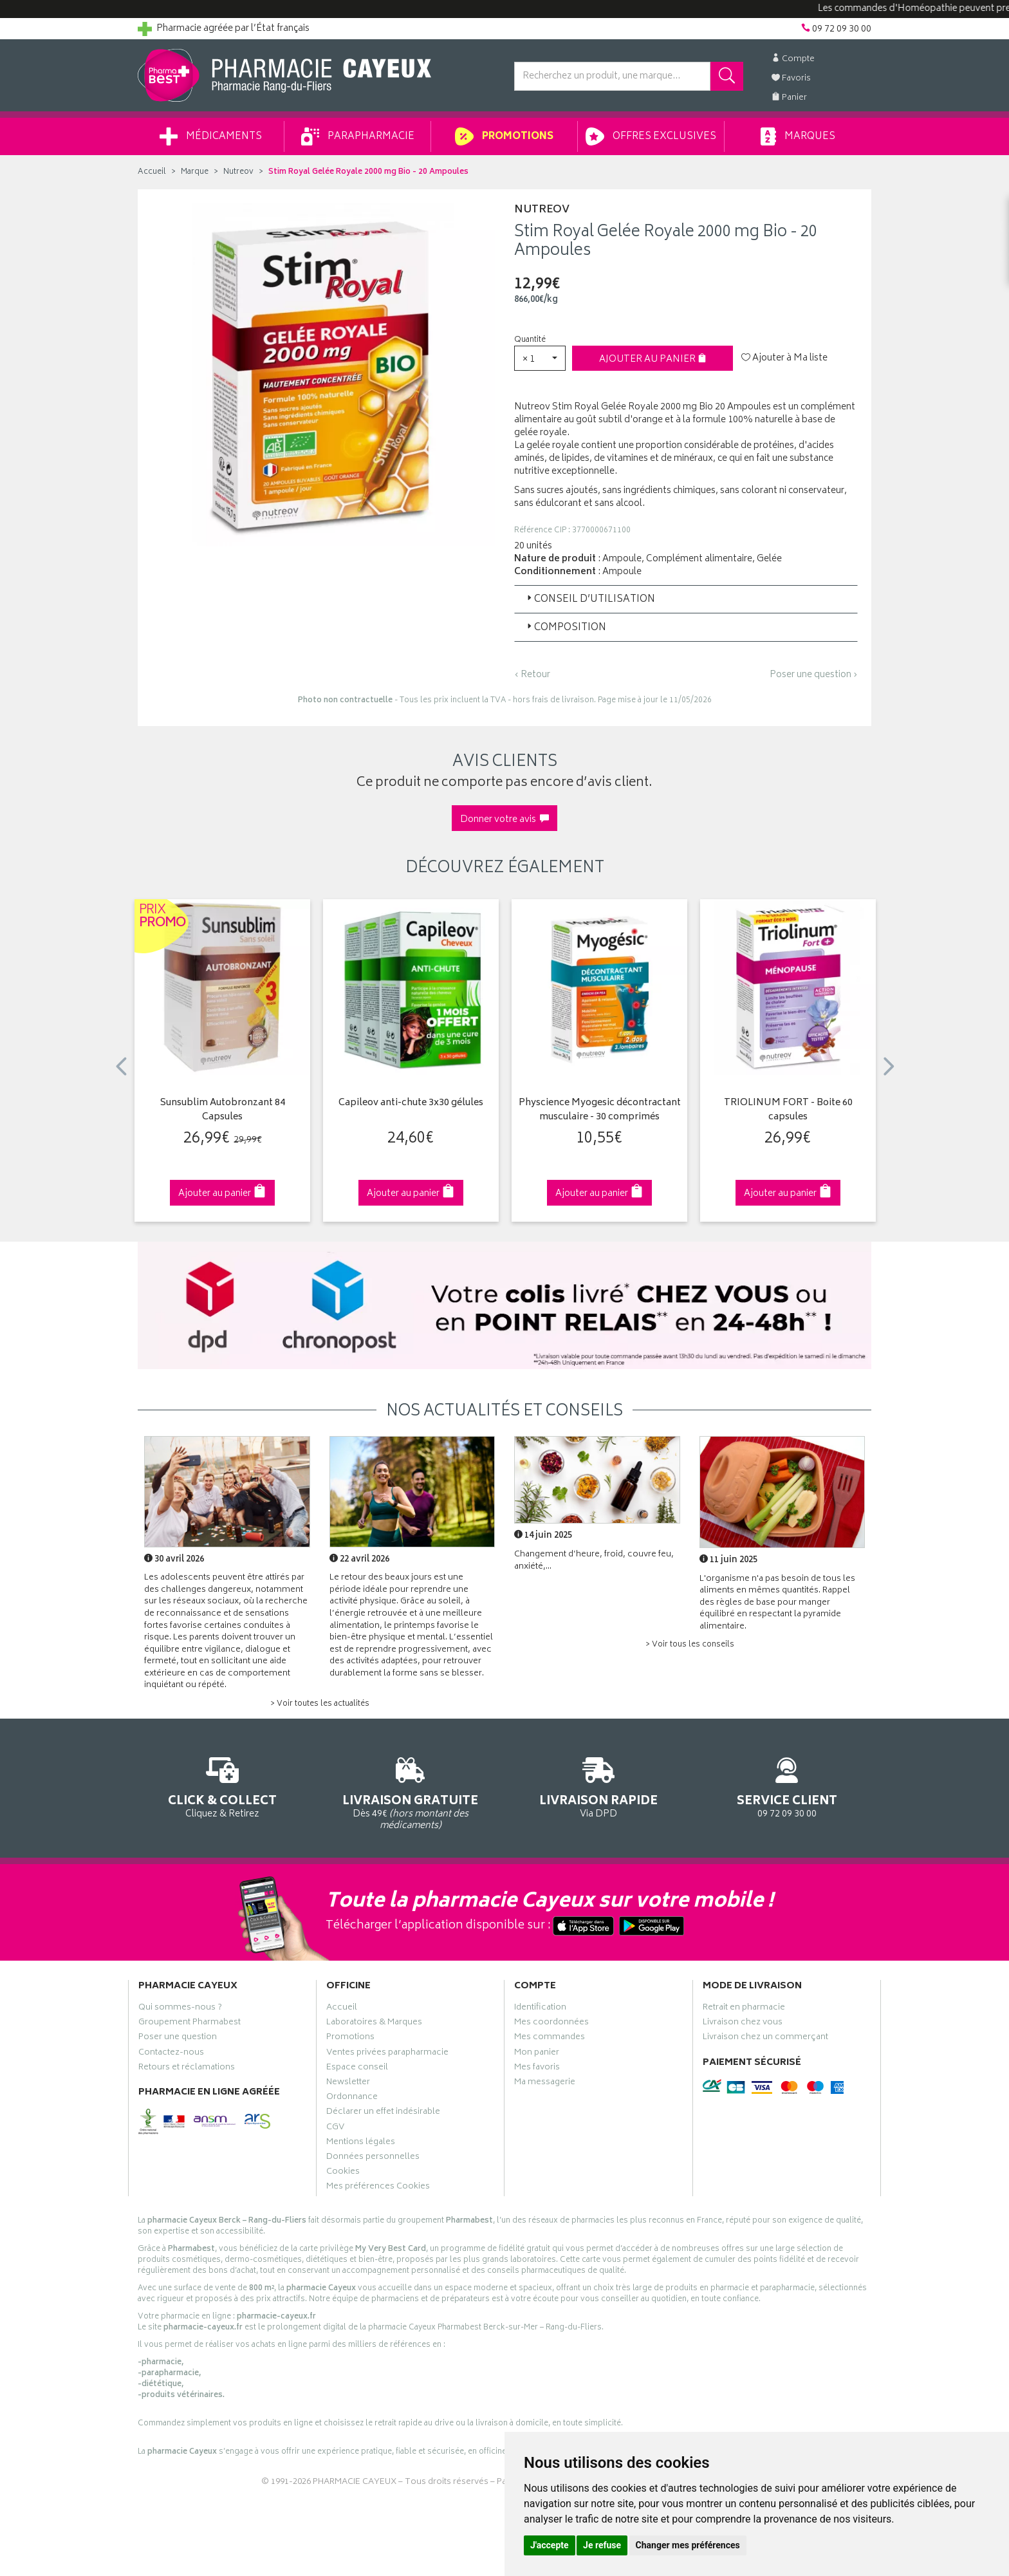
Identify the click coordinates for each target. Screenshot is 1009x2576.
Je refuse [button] (602, 2545)
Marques (798, 136)
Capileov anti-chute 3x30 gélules (410, 1103)
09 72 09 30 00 (787, 1785)
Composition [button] (565, 628)
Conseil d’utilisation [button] (589, 599)
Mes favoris (537, 2068)
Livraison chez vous (742, 2023)
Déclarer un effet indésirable (383, 2113)
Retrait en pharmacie (744, 2008)
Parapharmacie (357, 136)
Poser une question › (814, 675)
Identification (540, 2008)
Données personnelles (373, 2158)
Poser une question (177, 2038)
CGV (335, 2128)
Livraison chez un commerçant (765, 2038)
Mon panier (536, 2054)
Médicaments (211, 136)
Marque (194, 172)
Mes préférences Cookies (378, 2187)
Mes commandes (549, 2038)
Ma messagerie (544, 2083)
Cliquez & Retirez (222, 1785)
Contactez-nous (171, 2054)
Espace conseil (357, 2068)
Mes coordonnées (551, 2023)
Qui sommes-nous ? (180, 2008)
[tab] (686, 599)
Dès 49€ (410, 1791)
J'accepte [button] (549, 2545)
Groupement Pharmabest (189, 2023)
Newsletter (348, 2083)
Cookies (343, 2173)
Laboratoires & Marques (374, 2023)
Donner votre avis (504, 820)
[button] (540, 358)
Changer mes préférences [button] (688, 2545)
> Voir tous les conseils (689, 1645)
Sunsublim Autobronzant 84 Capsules (222, 1110)
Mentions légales (360, 2143)
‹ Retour (532, 675)
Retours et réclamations (186, 2068)
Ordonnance (352, 2098)
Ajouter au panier (653, 359)
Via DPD (598, 1785)
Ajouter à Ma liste (784, 358)
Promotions (504, 136)
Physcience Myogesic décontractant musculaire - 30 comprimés (600, 1110)
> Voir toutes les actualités (319, 1704)
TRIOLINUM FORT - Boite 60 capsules (788, 1110)
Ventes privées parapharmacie (387, 2054)
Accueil (152, 172)
